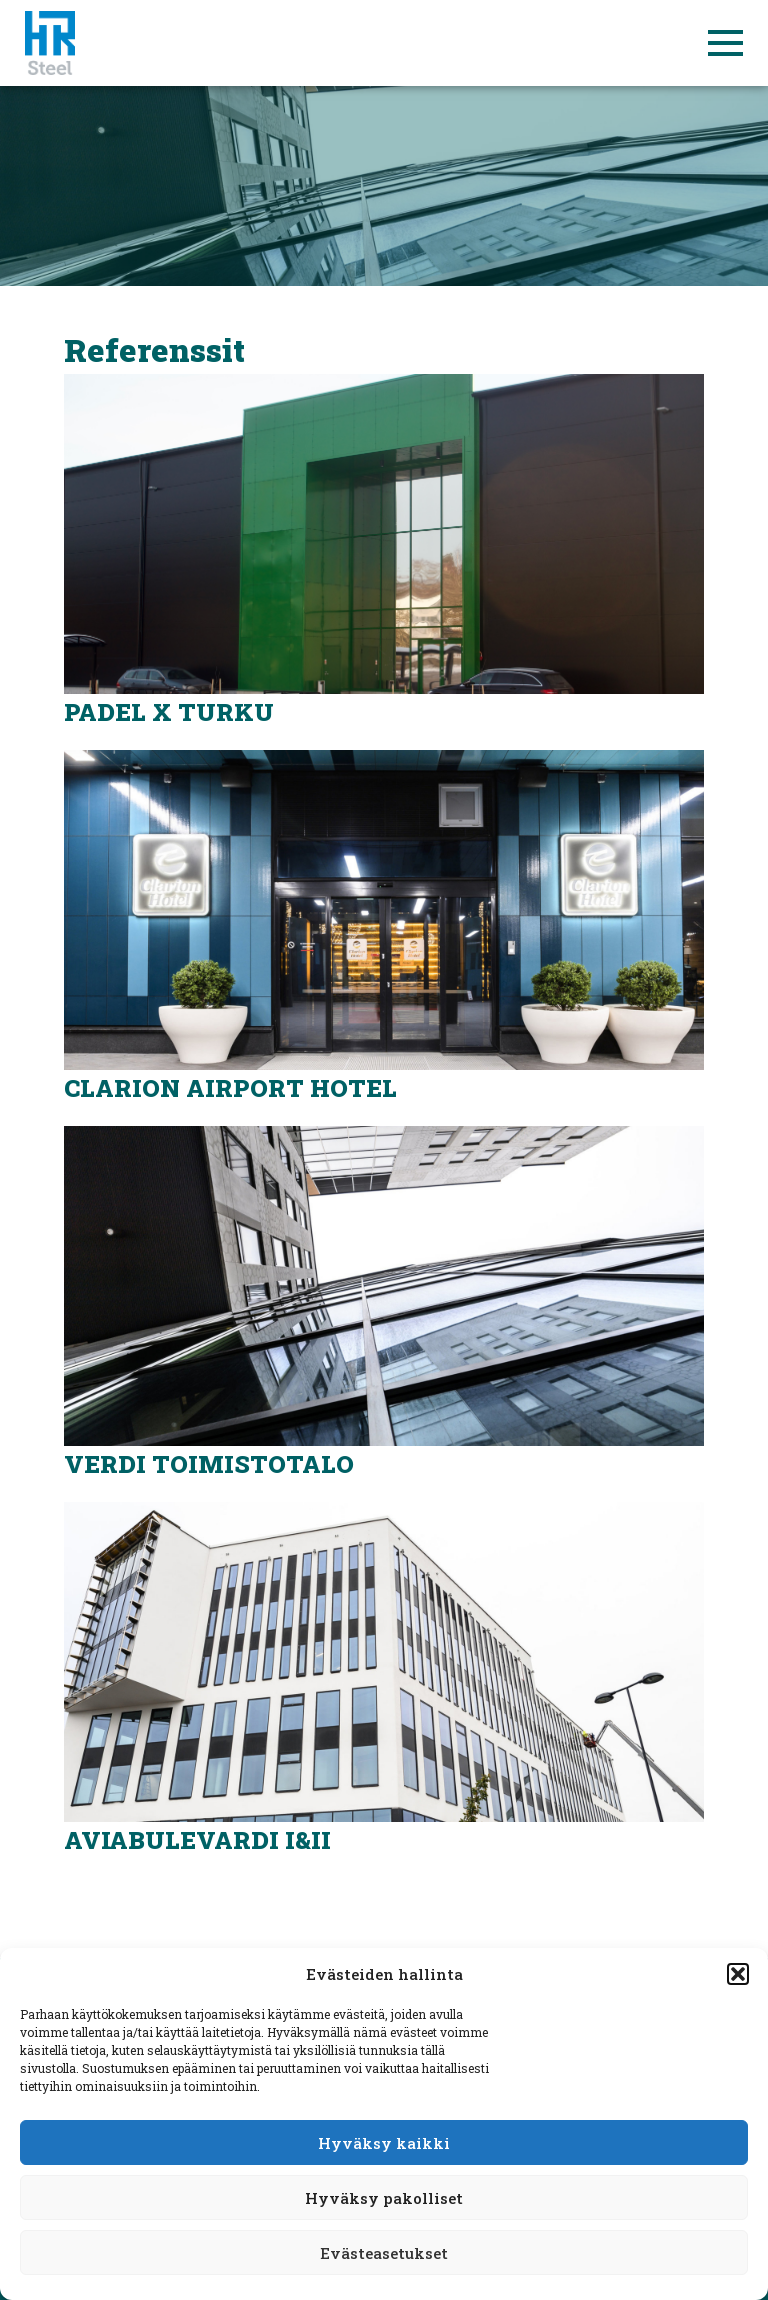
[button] (738, 1974)
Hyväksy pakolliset (384, 2198)
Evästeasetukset (384, 2253)
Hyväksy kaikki (384, 2143)
